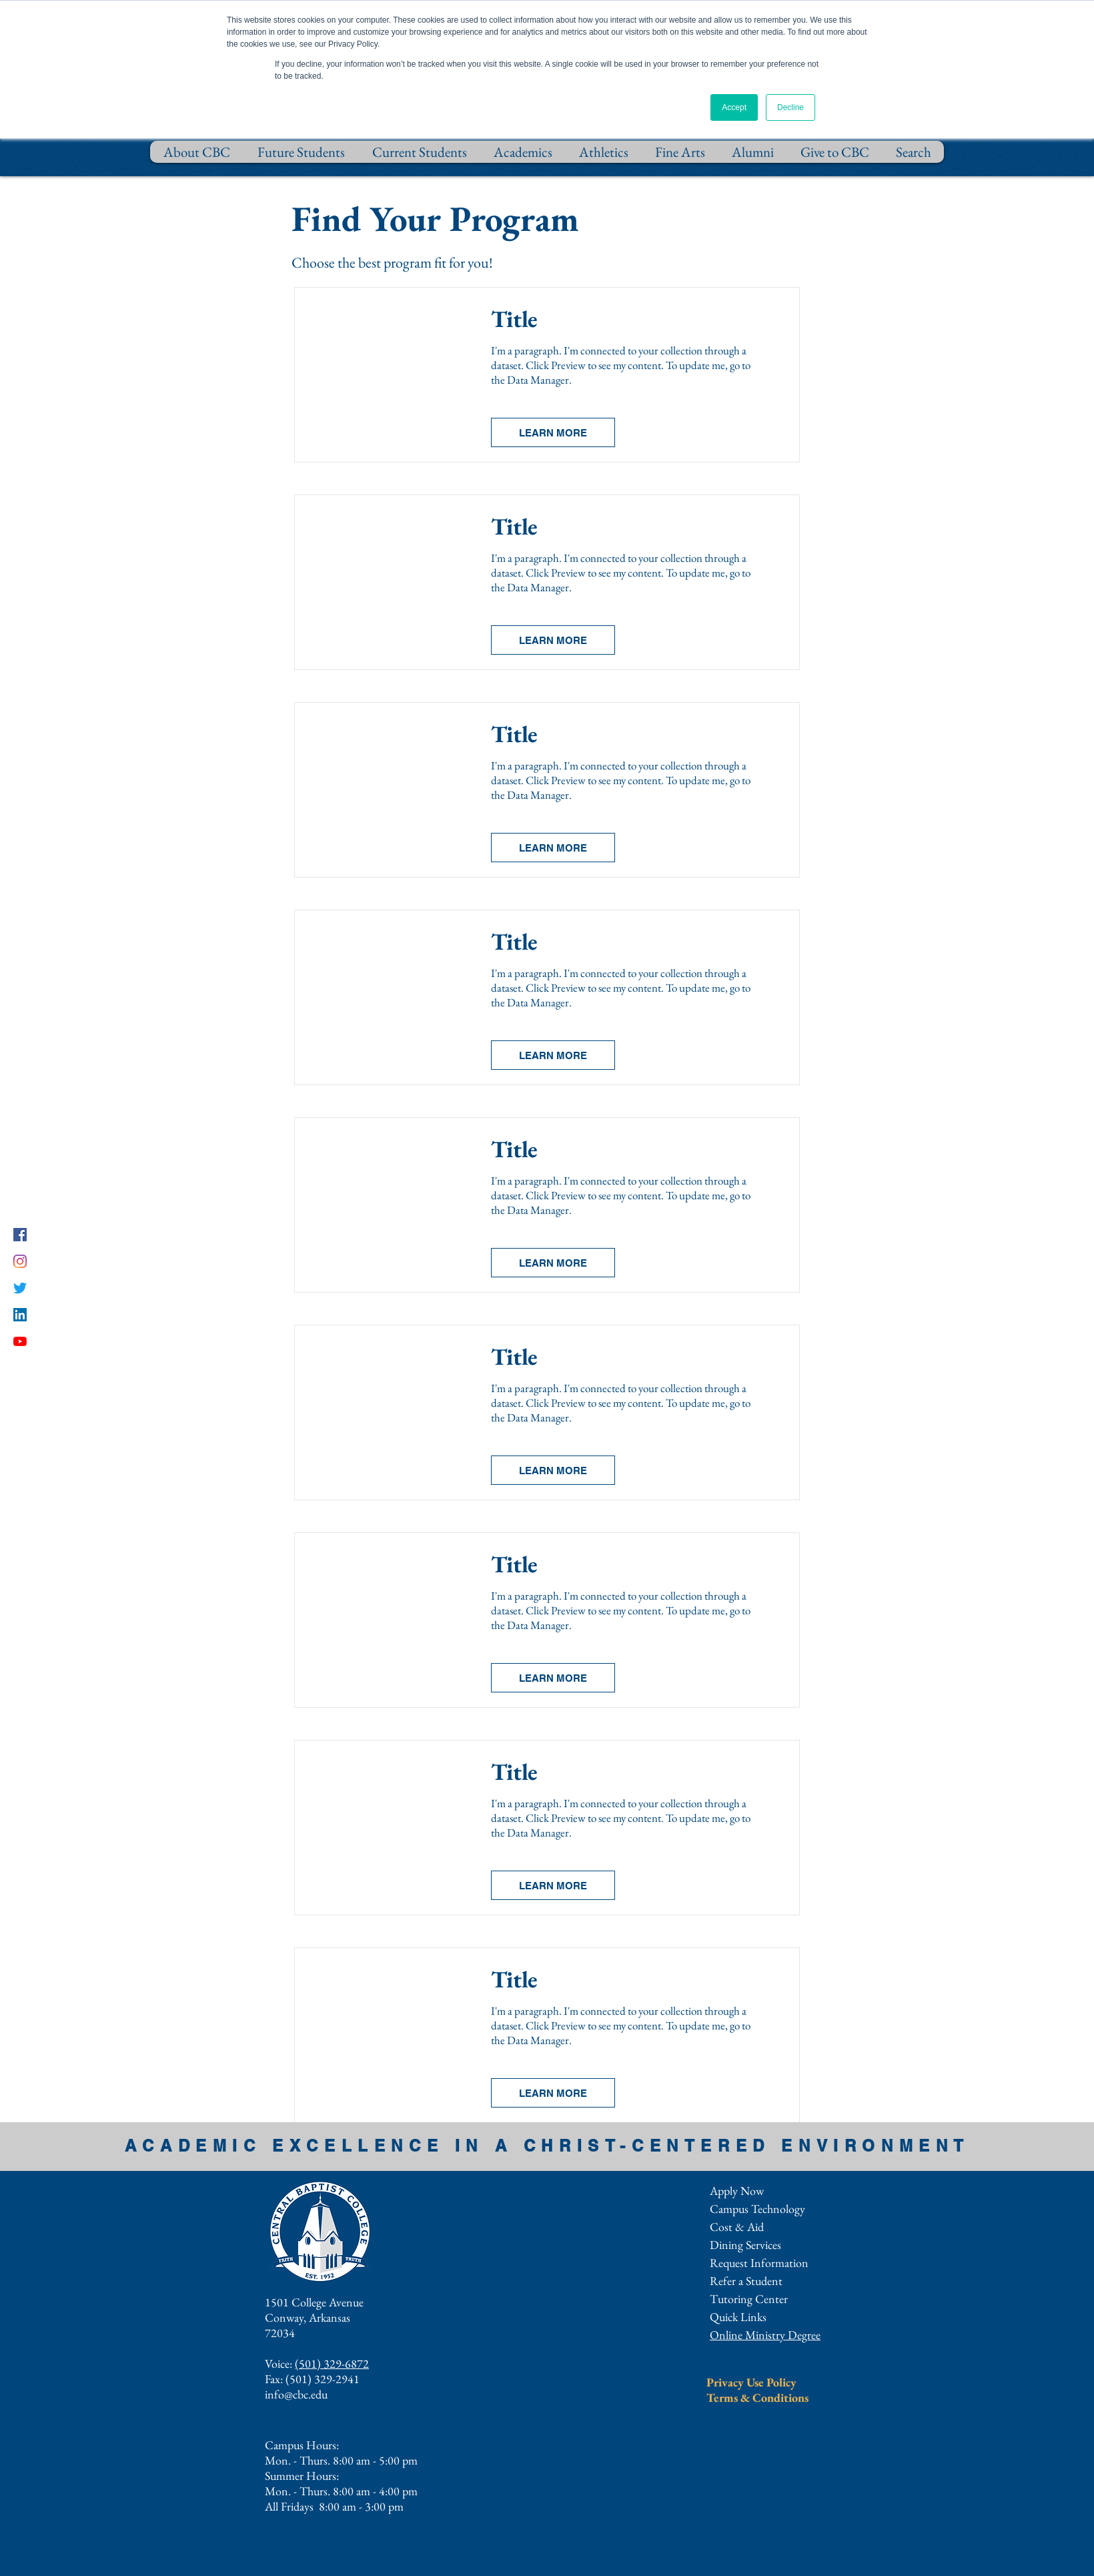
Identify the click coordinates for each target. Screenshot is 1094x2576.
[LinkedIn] (20, 1314)
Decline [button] (790, 107)
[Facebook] (20, 1234)
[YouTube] (20, 1341)
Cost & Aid (737, 2226)
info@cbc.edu (296, 2394)
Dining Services (745, 2244)
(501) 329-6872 (332, 2363)
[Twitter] (20, 1288)
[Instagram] (20, 1261)
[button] (553, 432)
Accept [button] (734, 107)
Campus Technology (757, 2208)
